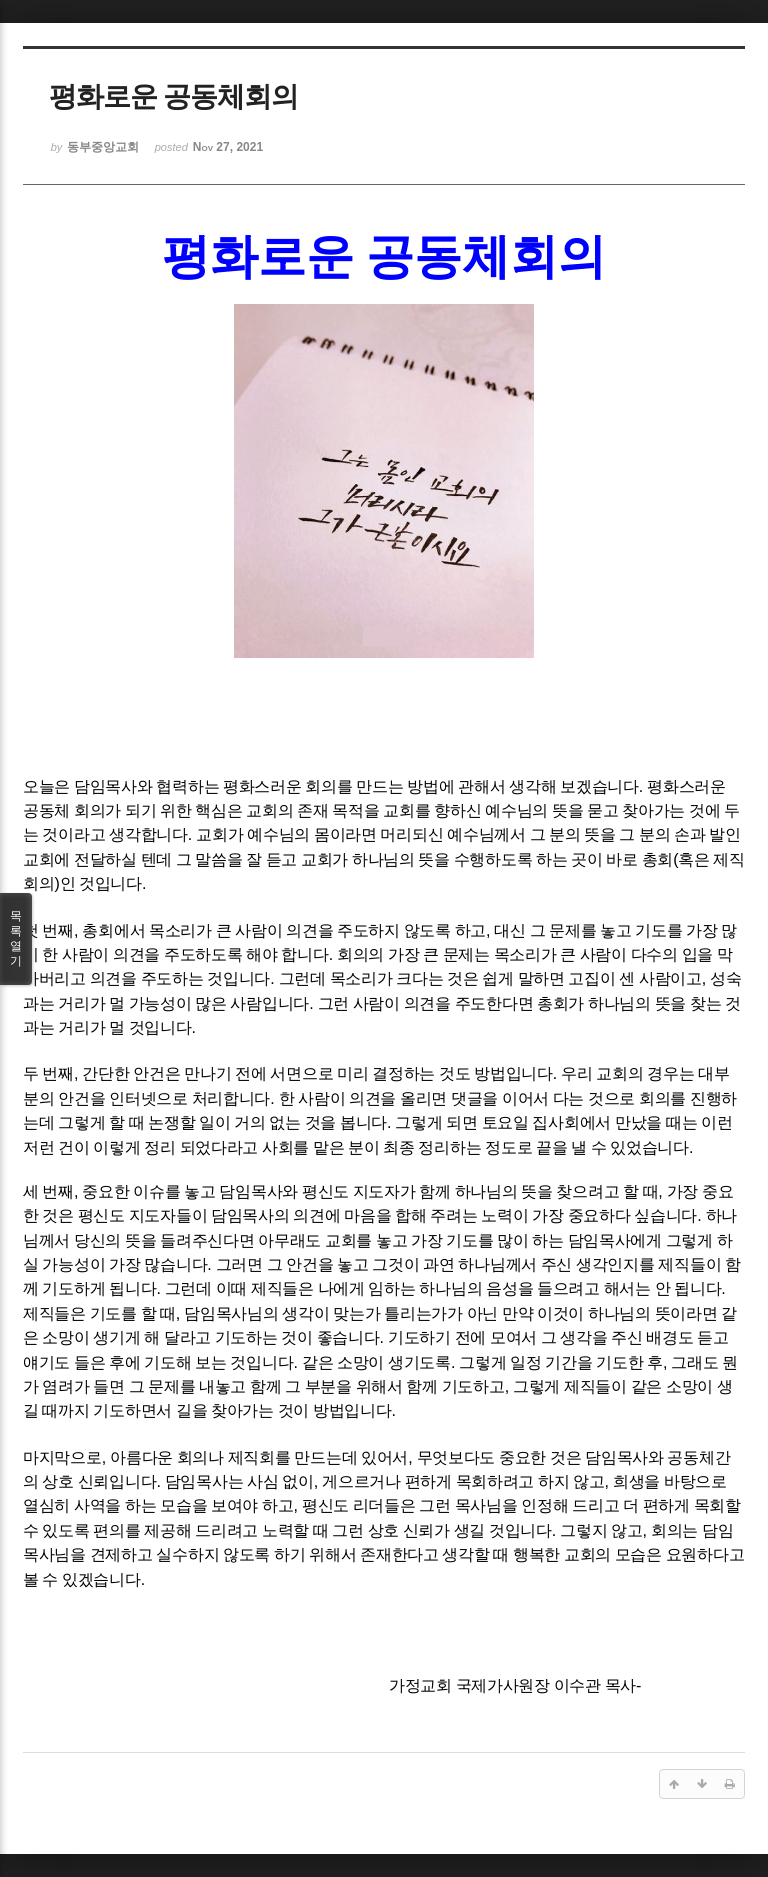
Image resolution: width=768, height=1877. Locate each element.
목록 (16, 939)
